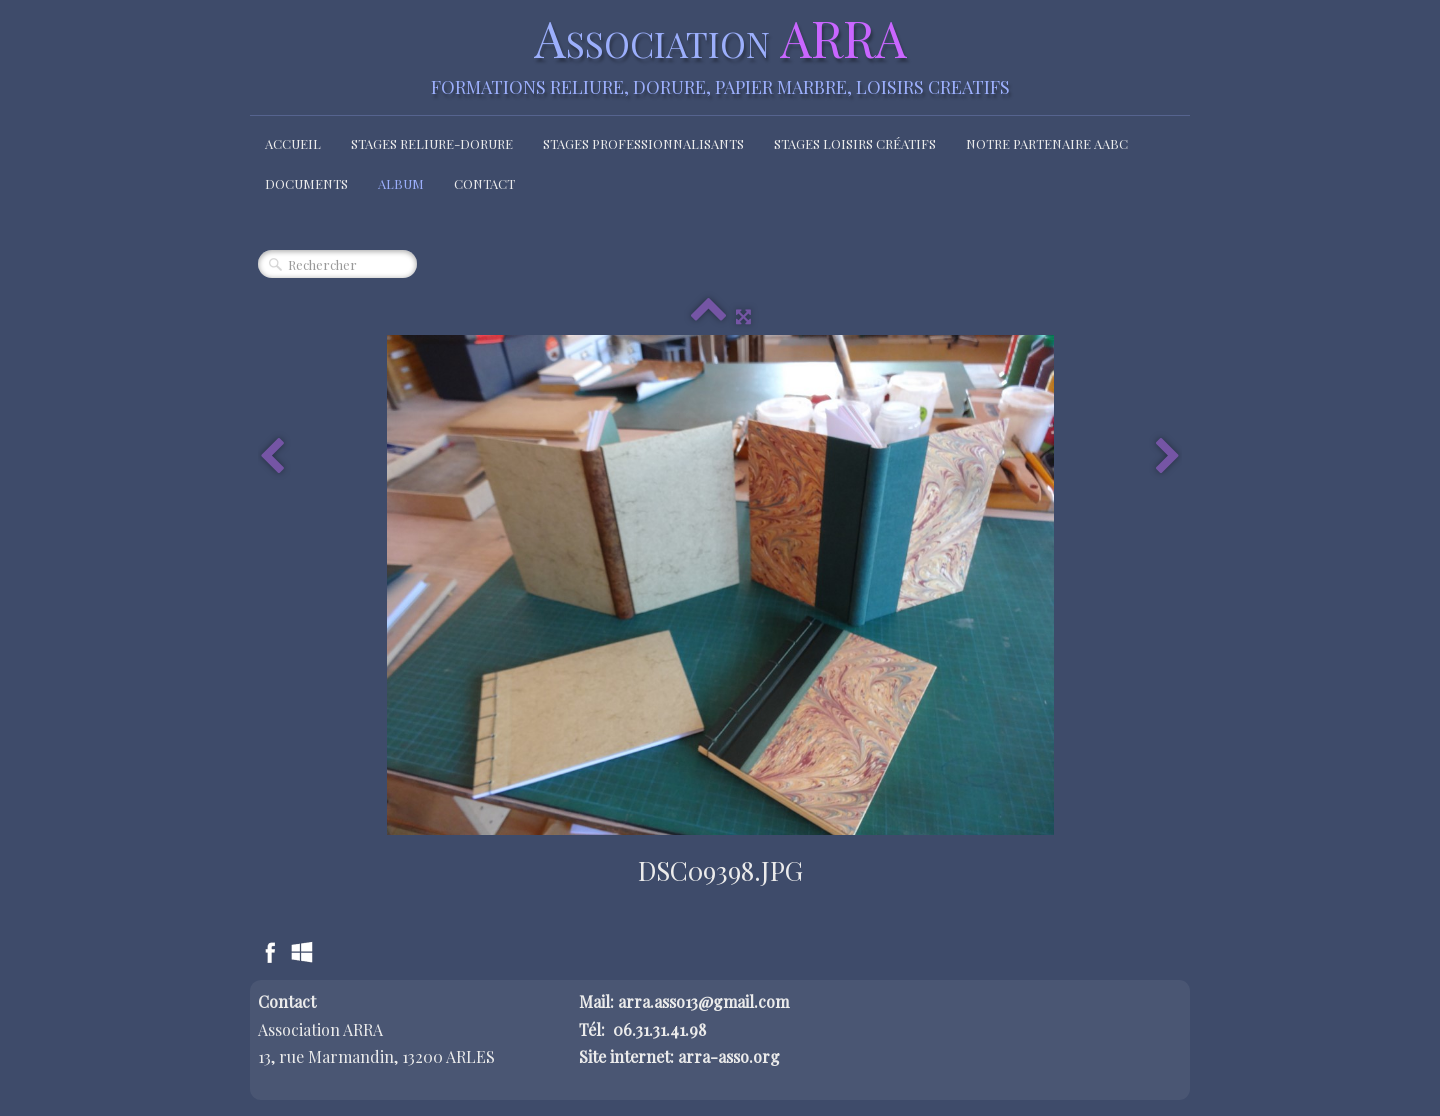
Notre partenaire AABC (1047, 143)
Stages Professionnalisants (643, 143)
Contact (484, 183)
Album (401, 183)
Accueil (293, 143)
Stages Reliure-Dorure (432, 143)
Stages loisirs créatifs (855, 143)
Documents (306, 183)
